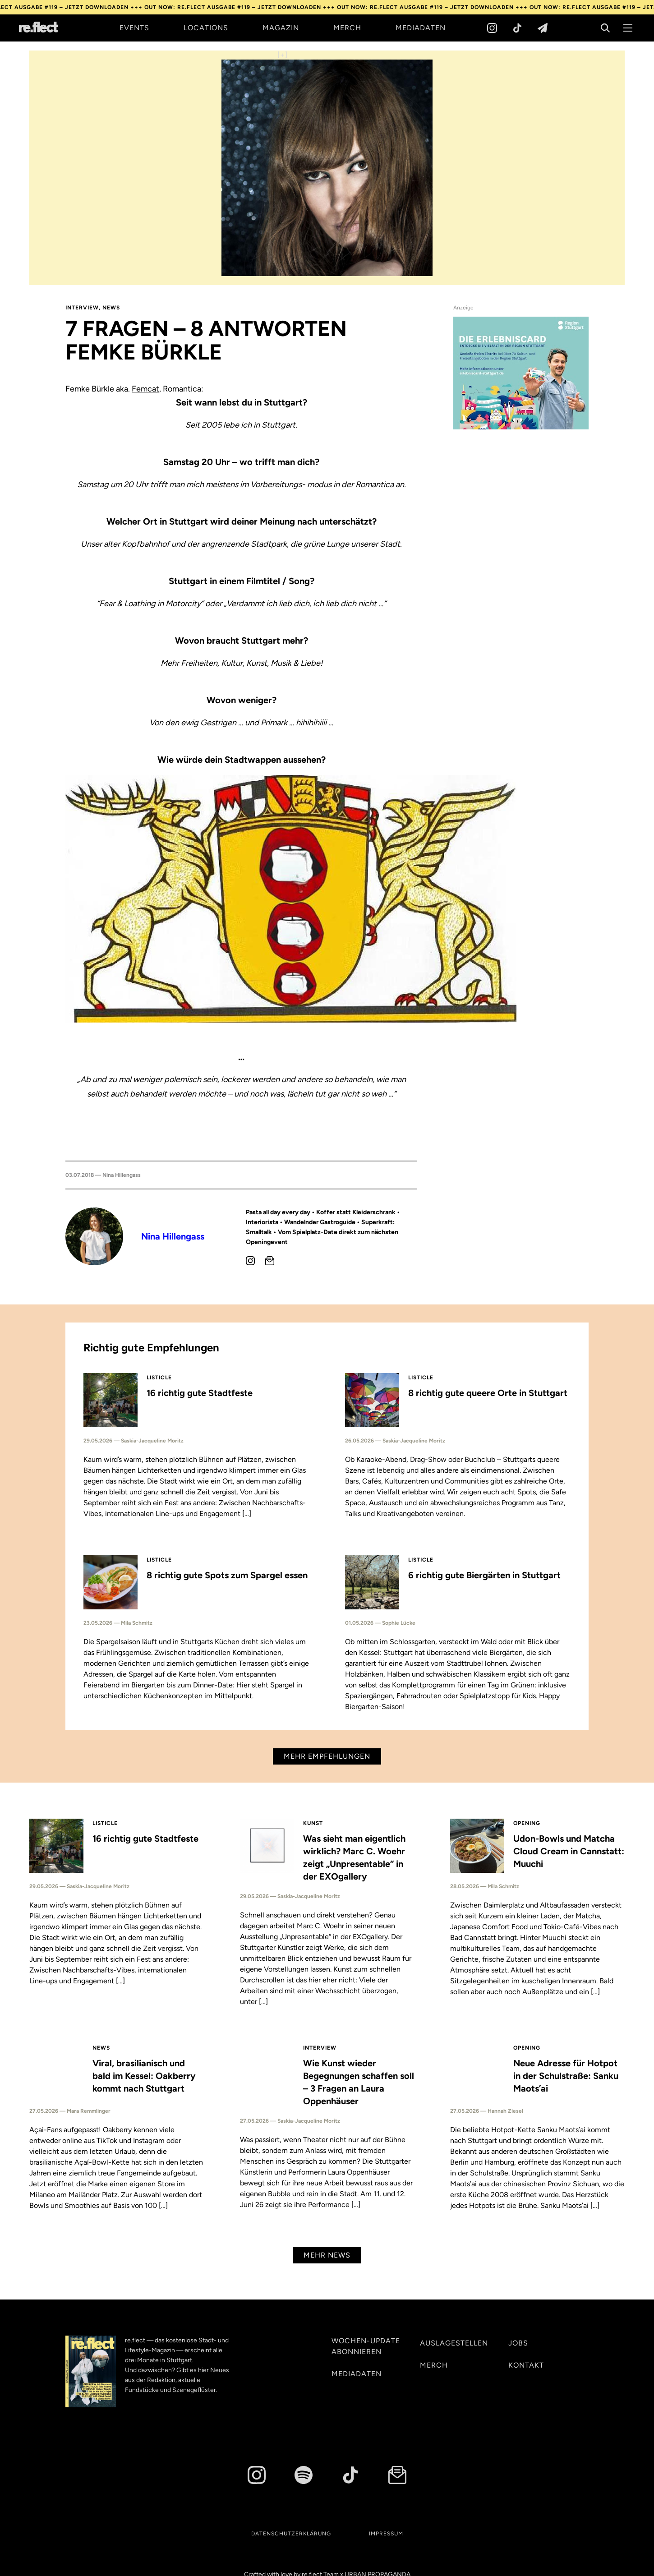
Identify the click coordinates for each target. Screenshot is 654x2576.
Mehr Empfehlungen (327, 1756)
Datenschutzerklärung (291, 2533)
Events (134, 27)
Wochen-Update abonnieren (366, 2346)
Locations (206, 27)
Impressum (386, 2533)
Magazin (281, 27)
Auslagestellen (454, 2343)
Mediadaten (421, 27)
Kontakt (526, 2365)
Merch (347, 27)
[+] (282, 55)
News (111, 307)
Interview (82, 307)
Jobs (518, 2343)
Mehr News (327, 2255)
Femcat (145, 389)
